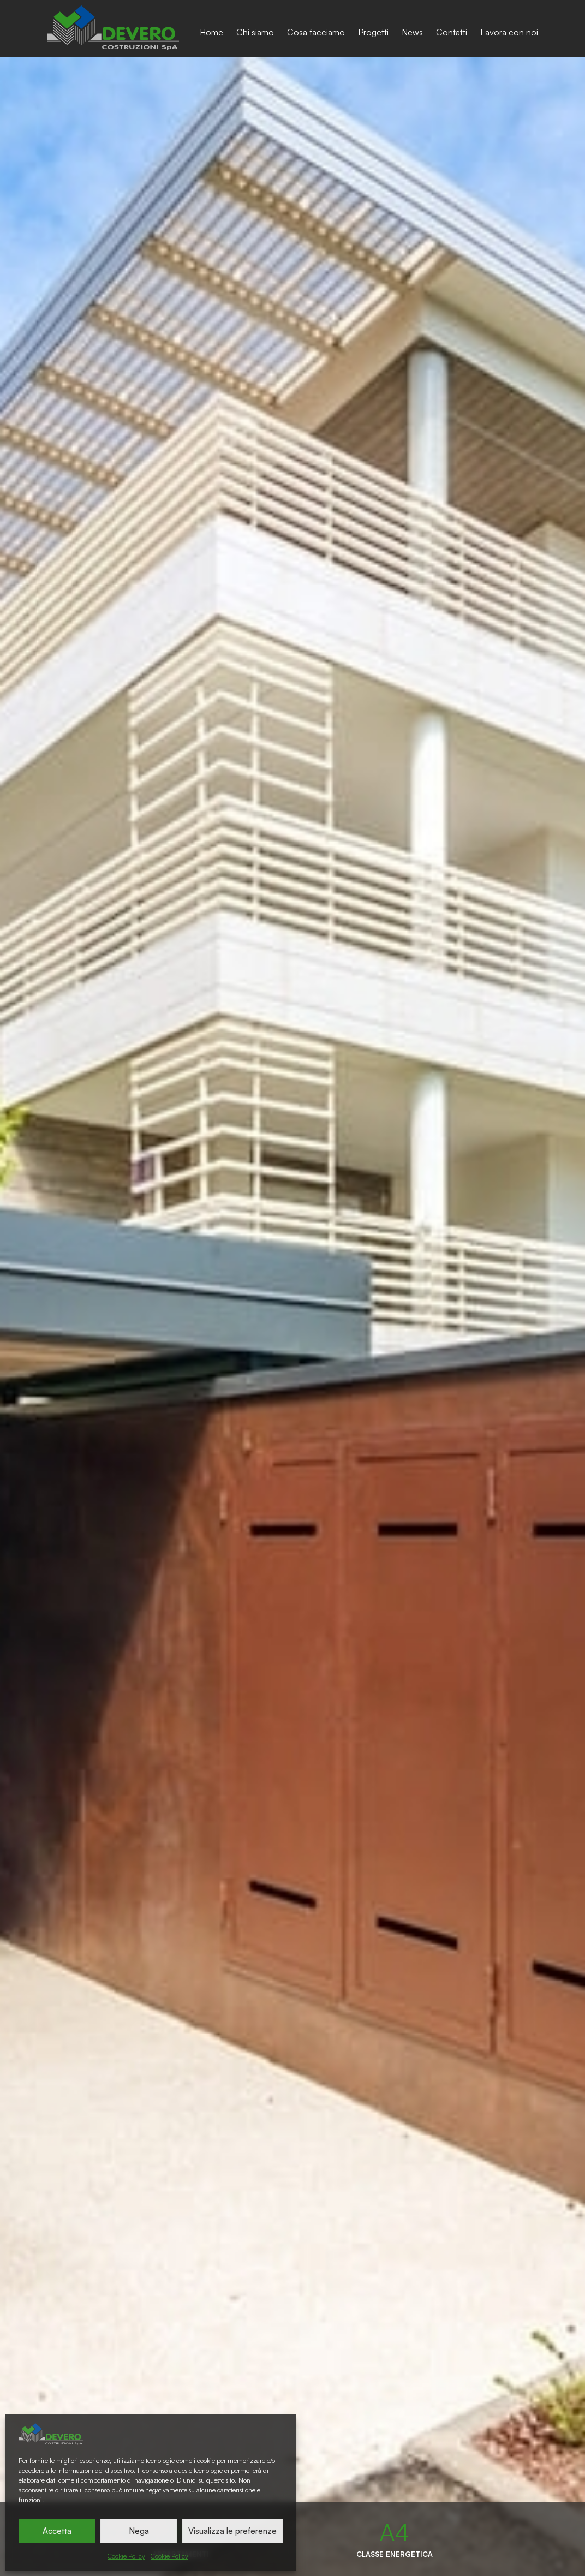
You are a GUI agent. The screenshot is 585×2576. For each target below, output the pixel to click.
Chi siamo (255, 32)
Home (211, 32)
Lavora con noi (509, 32)
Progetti (373, 32)
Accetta (57, 2531)
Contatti (451, 32)
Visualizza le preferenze (232, 2531)
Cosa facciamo (316, 32)
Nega (139, 2531)
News (412, 32)
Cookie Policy (126, 2556)
